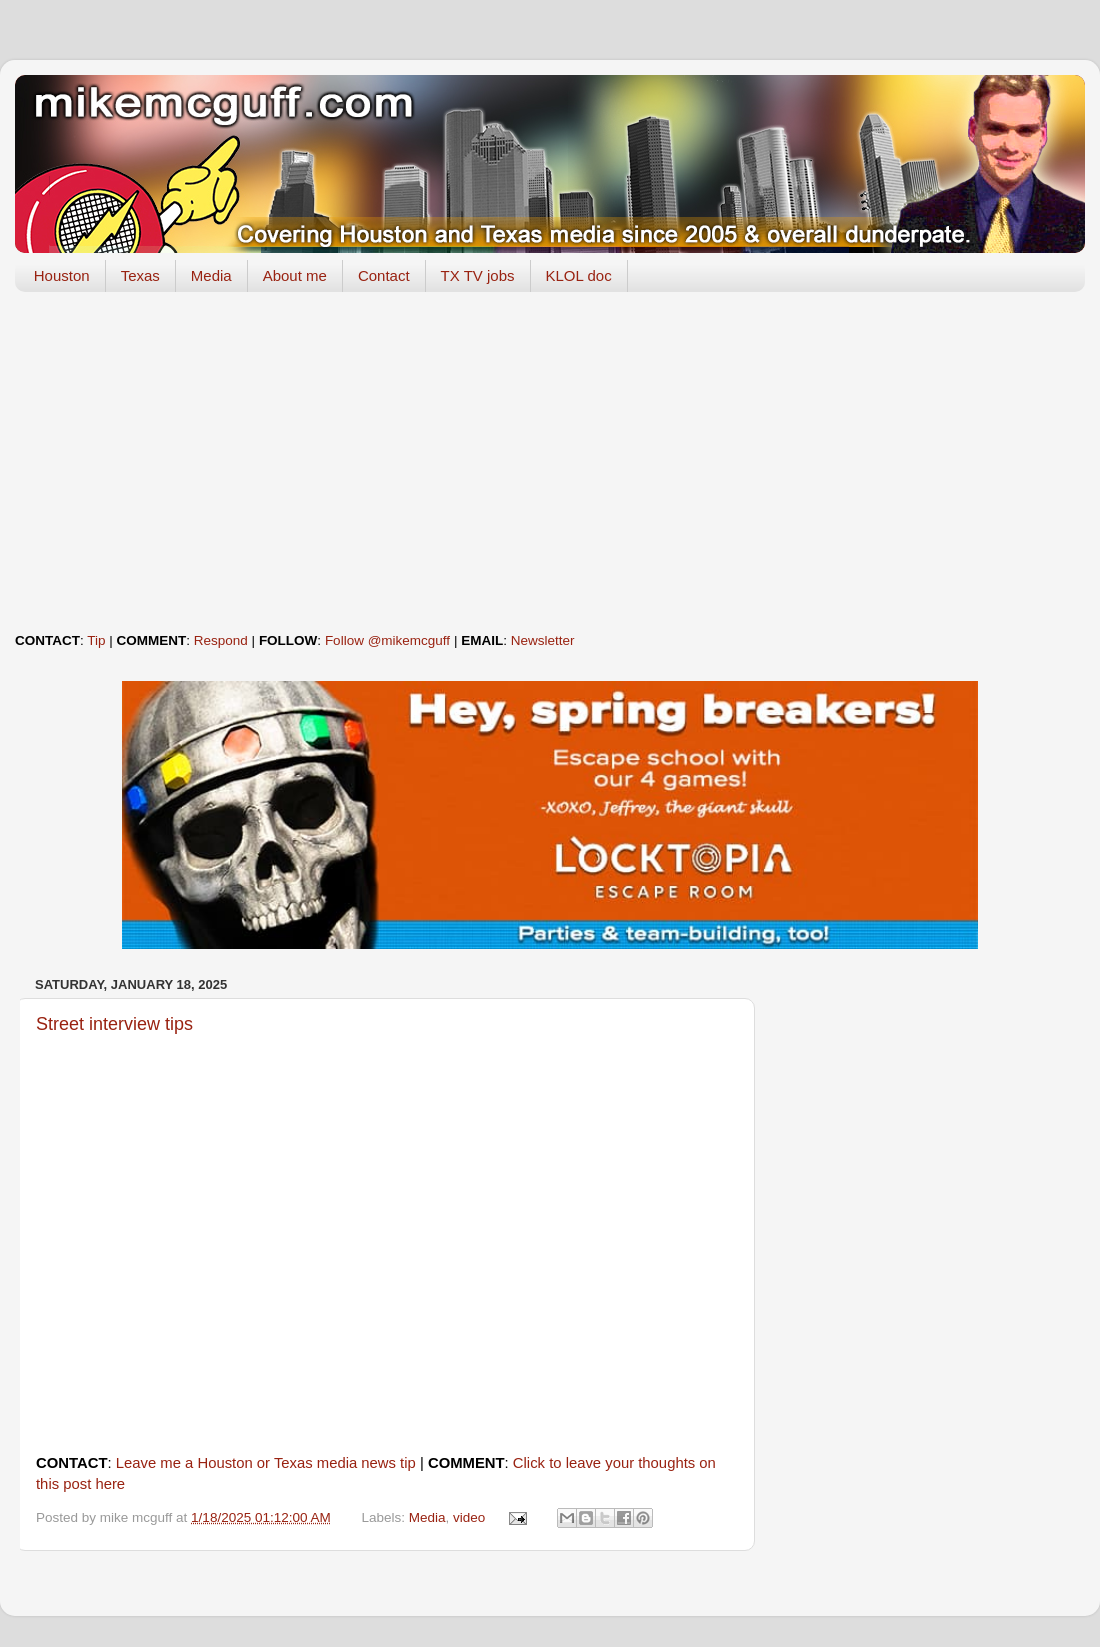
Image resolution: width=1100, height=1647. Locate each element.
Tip (96, 640)
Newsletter (543, 640)
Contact (384, 275)
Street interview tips (114, 1024)
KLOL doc (579, 275)
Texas (140, 275)
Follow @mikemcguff (387, 640)
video (469, 1517)
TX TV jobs (478, 275)
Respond (221, 640)
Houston (62, 275)
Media (211, 275)
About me (295, 275)
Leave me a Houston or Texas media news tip (266, 1463)
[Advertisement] (550, 462)
